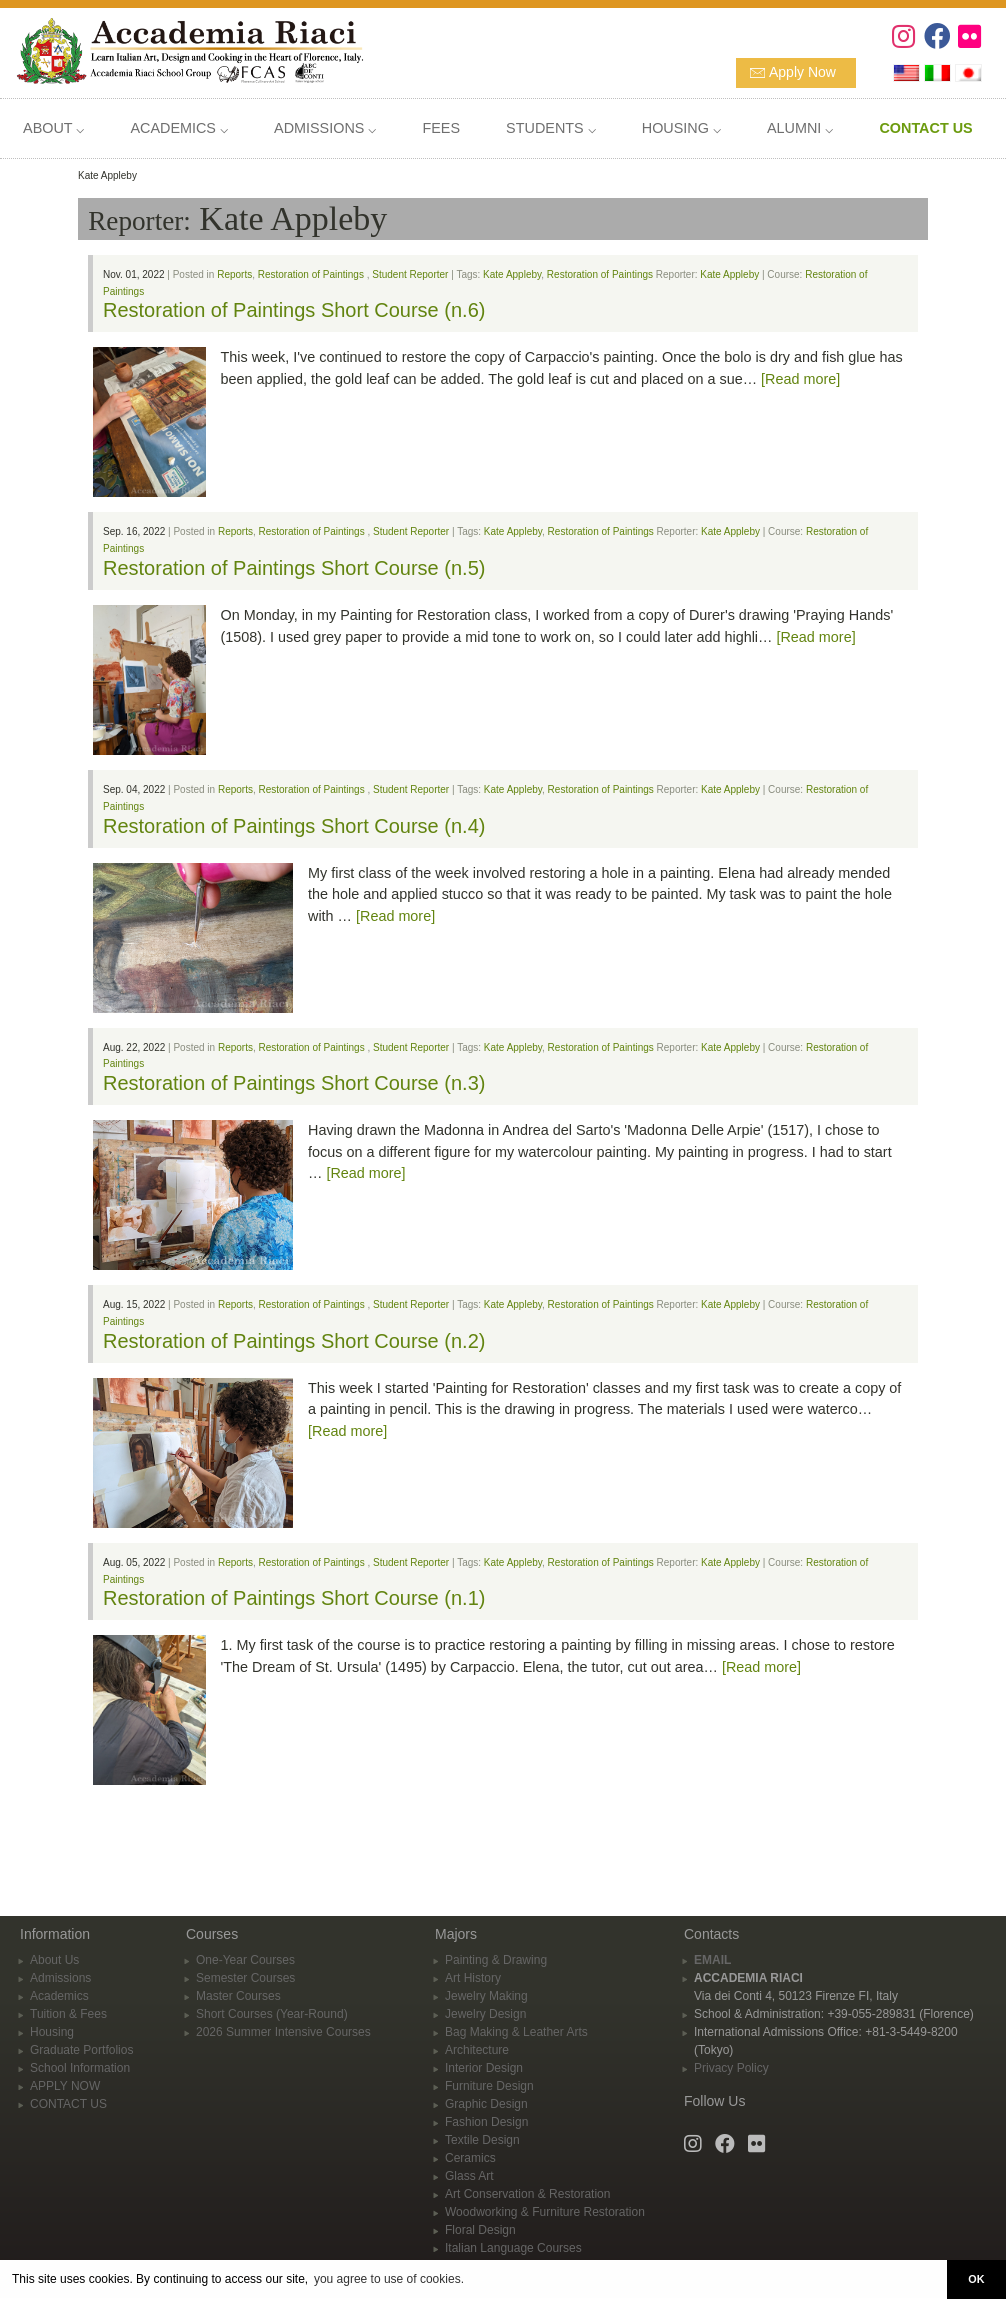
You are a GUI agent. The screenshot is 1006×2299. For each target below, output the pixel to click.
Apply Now (802, 72)
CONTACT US (68, 2104)
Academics (59, 1996)
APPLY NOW (65, 2086)
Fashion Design (486, 2122)
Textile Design (482, 2140)
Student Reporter (410, 274)
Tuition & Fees (68, 2014)
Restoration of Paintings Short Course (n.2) (294, 1341)
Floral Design (480, 2230)
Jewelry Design (485, 2014)
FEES (441, 128)
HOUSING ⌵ (681, 128)
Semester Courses (245, 1978)
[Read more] (800, 379)
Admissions (60, 1978)
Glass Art (469, 2176)
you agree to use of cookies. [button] (389, 2279)
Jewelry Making (486, 1996)
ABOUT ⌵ (53, 128)
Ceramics (470, 2158)
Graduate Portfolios (81, 2050)
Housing (52, 2032)
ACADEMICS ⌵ (179, 128)
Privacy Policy (731, 2068)
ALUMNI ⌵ (800, 128)
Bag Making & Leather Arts (516, 2032)
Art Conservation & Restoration (527, 2194)
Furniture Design (489, 2086)
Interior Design (484, 2068)
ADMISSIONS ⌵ (325, 128)
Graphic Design (486, 2104)
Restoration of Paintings (311, 274)
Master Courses (238, 1996)
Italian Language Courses (513, 2248)
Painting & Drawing (496, 1960)
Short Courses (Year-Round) (272, 2014)
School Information (80, 2068)
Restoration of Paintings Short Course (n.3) (294, 1083)
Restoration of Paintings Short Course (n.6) (294, 310)
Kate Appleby (512, 274)
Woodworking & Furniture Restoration (545, 2212)
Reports (234, 274)
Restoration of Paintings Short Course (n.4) (294, 826)
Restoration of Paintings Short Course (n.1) (294, 1598)
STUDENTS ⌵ (551, 128)
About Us (54, 1960)
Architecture (477, 2050)
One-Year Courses (245, 1960)
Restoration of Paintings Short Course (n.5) (294, 568)
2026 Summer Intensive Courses (283, 2032)
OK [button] (976, 2279)
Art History (473, 1978)
